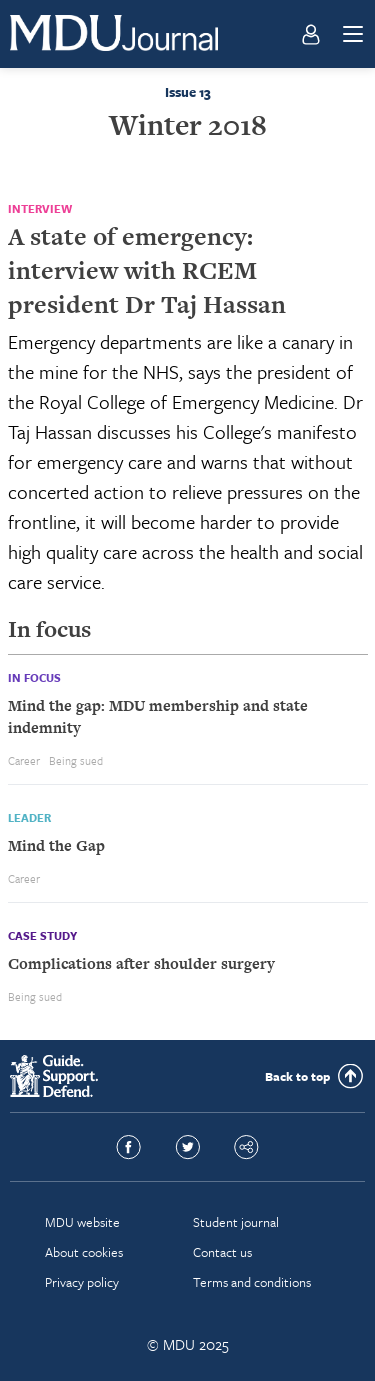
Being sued (76, 760)
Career (24, 760)
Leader (29, 817)
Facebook (128, 1147)
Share (246, 1147)
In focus (34, 677)
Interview (40, 208)
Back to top (297, 1076)
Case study (42, 935)
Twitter (187, 1147)
